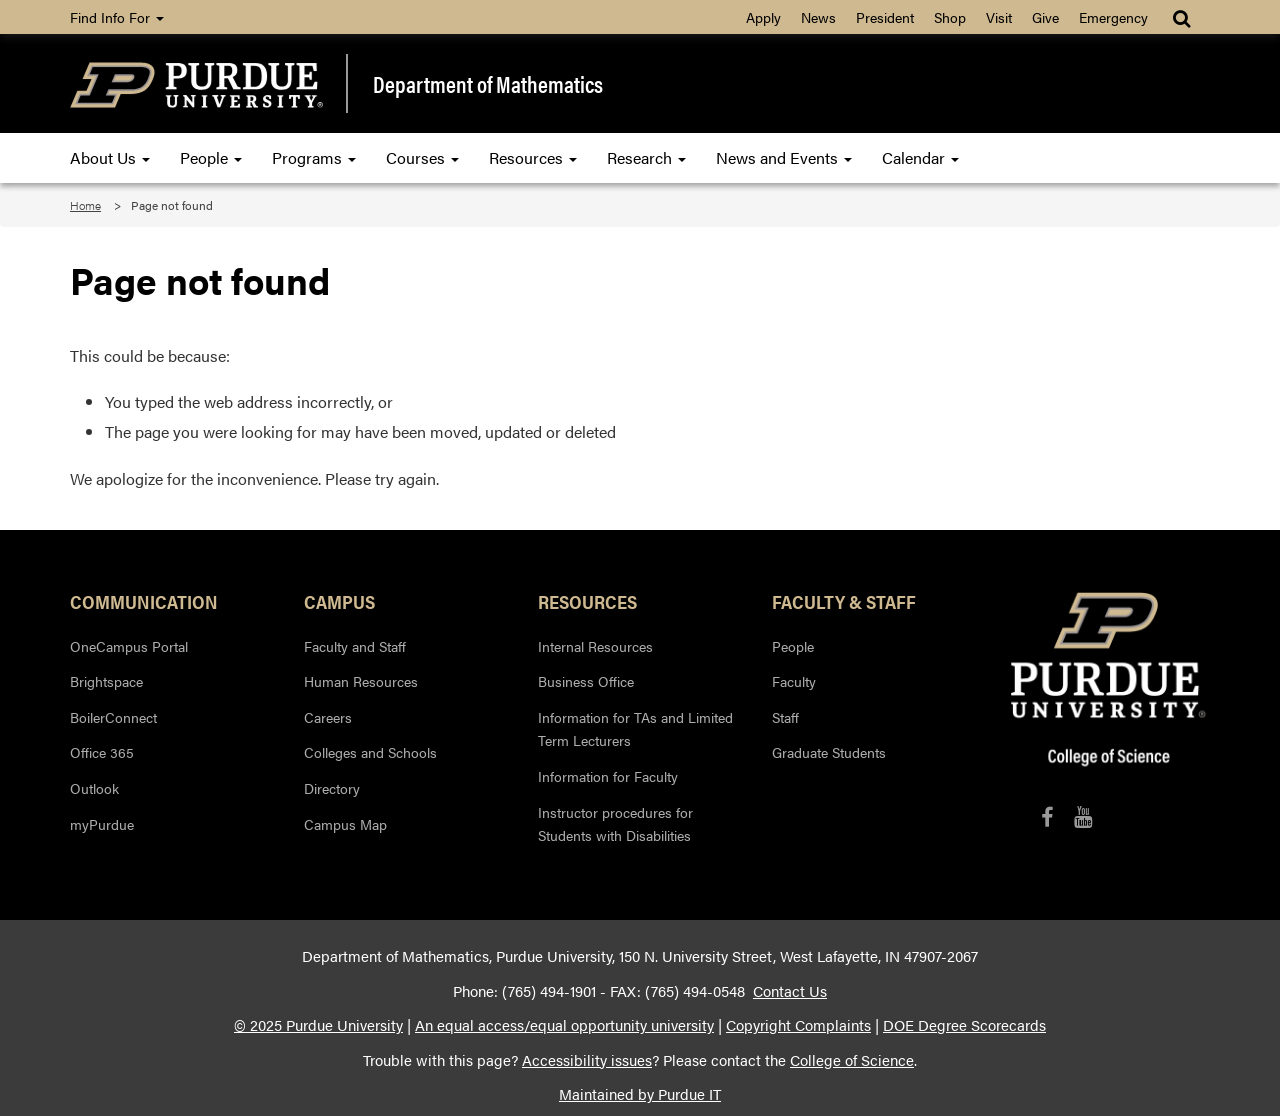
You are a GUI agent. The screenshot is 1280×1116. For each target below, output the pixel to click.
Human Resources (361, 681)
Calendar (920, 157)
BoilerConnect (113, 717)
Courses (422, 157)
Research (646, 157)
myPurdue (102, 824)
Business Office (586, 681)
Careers (328, 717)
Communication (144, 601)
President (885, 17)
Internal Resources (595, 646)
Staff (785, 717)
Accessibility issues (587, 1060)
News (818, 17)
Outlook (94, 788)
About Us (110, 157)
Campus (339, 601)
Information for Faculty (608, 776)
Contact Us (790, 991)
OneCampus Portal (129, 646)
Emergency (1113, 17)
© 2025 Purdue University (318, 1025)
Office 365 (102, 752)
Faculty (794, 681)
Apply (763, 17)
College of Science (852, 1060)
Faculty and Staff (355, 646)
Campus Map (345, 824)
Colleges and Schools (370, 752)
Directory (332, 788)
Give (1045, 17)
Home (85, 205)
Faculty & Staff (844, 601)
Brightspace (106, 681)
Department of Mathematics (488, 84)
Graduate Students (829, 752)
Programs (314, 157)
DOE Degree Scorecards (964, 1025)
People (211, 157)
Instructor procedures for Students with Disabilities (615, 824)
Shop (950, 17)
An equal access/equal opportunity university (564, 1025)
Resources (533, 157)
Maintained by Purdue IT (640, 1094)
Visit (999, 17)
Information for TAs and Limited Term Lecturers (635, 729)
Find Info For (117, 17)
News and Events (784, 157)
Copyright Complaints (798, 1025)
